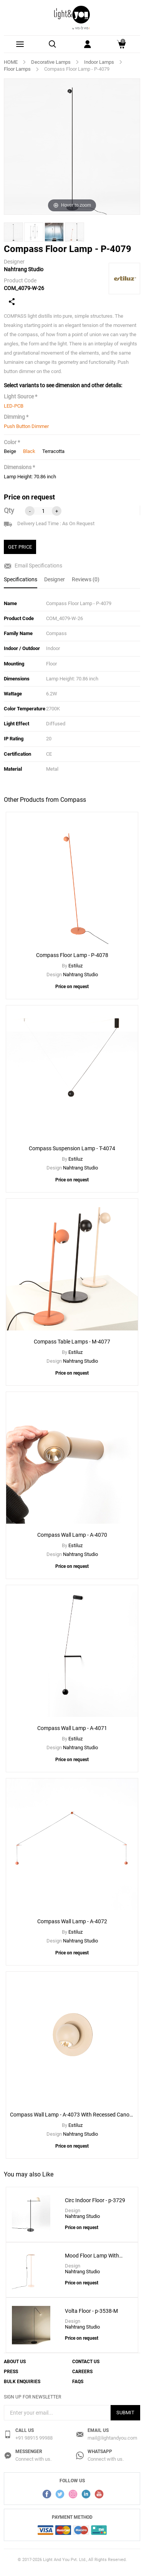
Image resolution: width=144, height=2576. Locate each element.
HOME (11, 62)
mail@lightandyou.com (112, 2438)
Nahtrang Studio (23, 269)
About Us (15, 2361)
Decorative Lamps (51, 62)
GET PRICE (20, 547)
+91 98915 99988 (34, 2438)
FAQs (77, 2381)
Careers (82, 2371)
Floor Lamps (17, 69)
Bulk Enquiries (22, 2381)
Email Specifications (33, 566)
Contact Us (85, 2361)
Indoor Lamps (99, 62)
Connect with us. (33, 2459)
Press (11, 2371)
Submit (125, 2412)
